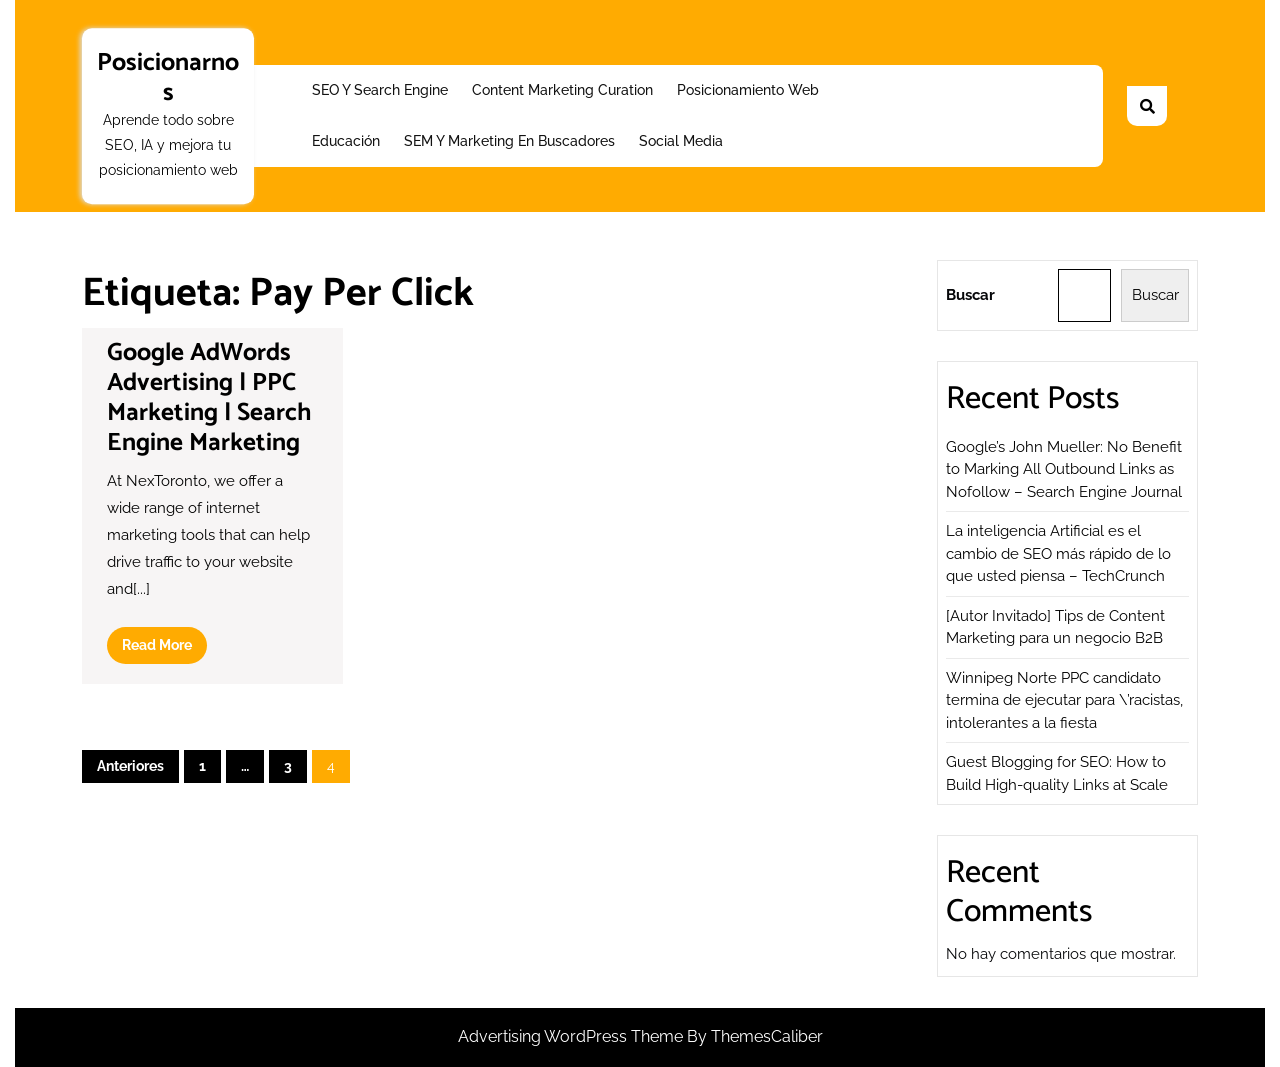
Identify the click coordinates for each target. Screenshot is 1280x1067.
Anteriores (130, 766)
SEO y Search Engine (380, 90)
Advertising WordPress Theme (572, 1036)
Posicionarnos (168, 78)
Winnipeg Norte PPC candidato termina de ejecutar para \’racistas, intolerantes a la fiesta (1064, 700)
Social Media (681, 141)
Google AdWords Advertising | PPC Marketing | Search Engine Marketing (209, 398)
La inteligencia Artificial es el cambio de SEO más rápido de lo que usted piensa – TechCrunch (1058, 553)
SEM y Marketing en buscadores (509, 141)
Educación (346, 141)
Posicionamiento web (748, 90)
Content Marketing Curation (562, 90)
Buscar (970, 295)
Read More (164, 649)
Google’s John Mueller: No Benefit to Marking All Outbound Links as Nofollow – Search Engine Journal (1064, 469)
